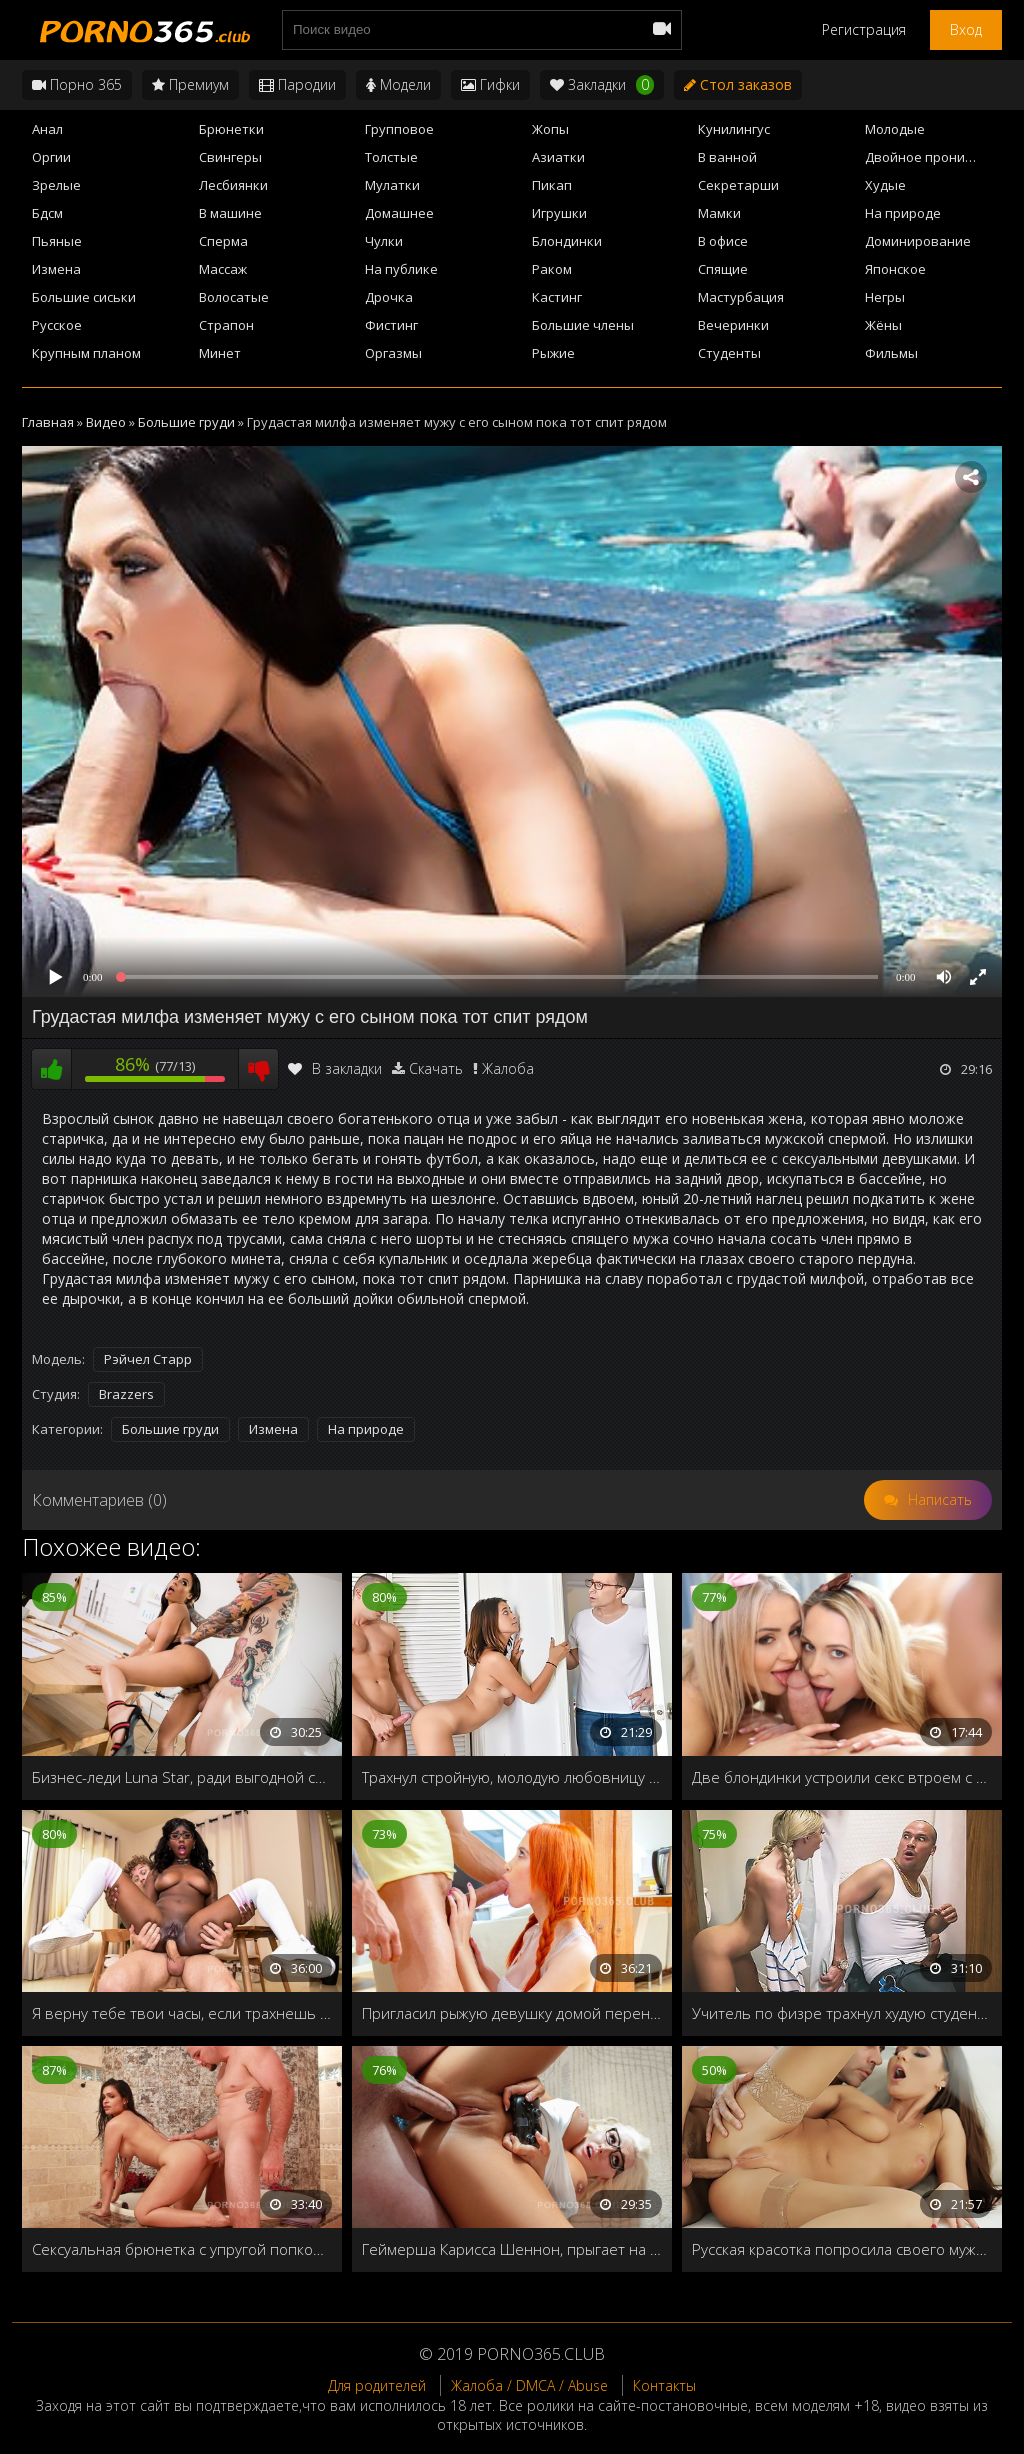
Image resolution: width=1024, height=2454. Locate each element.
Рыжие (553, 353)
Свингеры (230, 157)
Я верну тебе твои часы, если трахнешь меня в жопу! (182, 2013)
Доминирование (918, 241)
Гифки (490, 84)
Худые (885, 185)
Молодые (895, 129)
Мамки (719, 213)
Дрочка (389, 297)
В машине (230, 213)
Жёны (883, 325)
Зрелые (56, 185)
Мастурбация (741, 297)
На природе (903, 213)
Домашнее (399, 213)
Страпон (226, 325)
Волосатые (234, 297)
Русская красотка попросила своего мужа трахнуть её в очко (842, 2249)
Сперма (223, 241)
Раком (552, 269)
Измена (56, 269)
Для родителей (377, 2385)
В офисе (723, 241)
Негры (885, 297)
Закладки (602, 85)
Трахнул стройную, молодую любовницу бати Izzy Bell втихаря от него (512, 1777)
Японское (895, 269)
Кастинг (557, 297)
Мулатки (392, 185)
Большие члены (583, 325)
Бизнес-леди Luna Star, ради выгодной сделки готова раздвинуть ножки (182, 1777)
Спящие (723, 269)
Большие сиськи (84, 297)
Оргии (51, 157)
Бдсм (47, 213)
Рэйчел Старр (148, 1359)
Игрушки (559, 213)
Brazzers (126, 1394)
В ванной (727, 157)
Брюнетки (231, 129)
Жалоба (508, 1068)
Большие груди (170, 1429)
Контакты (664, 2385)
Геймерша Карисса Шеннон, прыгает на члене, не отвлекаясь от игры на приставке (512, 2249)
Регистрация (864, 29)
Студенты (729, 353)
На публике (401, 269)
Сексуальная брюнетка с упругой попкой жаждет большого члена (182, 2249)
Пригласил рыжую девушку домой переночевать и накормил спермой (512, 2013)
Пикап (552, 185)
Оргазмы (393, 353)
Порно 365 (77, 84)
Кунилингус (734, 129)
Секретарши (738, 185)
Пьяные (57, 241)
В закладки (335, 1068)
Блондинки (567, 241)
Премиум (190, 84)
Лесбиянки (233, 185)
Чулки (384, 241)
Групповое (399, 129)
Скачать (436, 1068)
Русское (57, 325)
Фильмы (891, 353)
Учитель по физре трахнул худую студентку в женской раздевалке (842, 2013)
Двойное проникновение (933, 157)
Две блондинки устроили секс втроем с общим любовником (842, 1777)
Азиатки (558, 157)
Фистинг (391, 325)
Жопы (550, 129)
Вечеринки (733, 325)
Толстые (391, 157)
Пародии (297, 84)
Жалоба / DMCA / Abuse (529, 2385)
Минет (220, 353)
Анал (47, 129)
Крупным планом (86, 353)
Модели (398, 84)
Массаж (223, 269)
